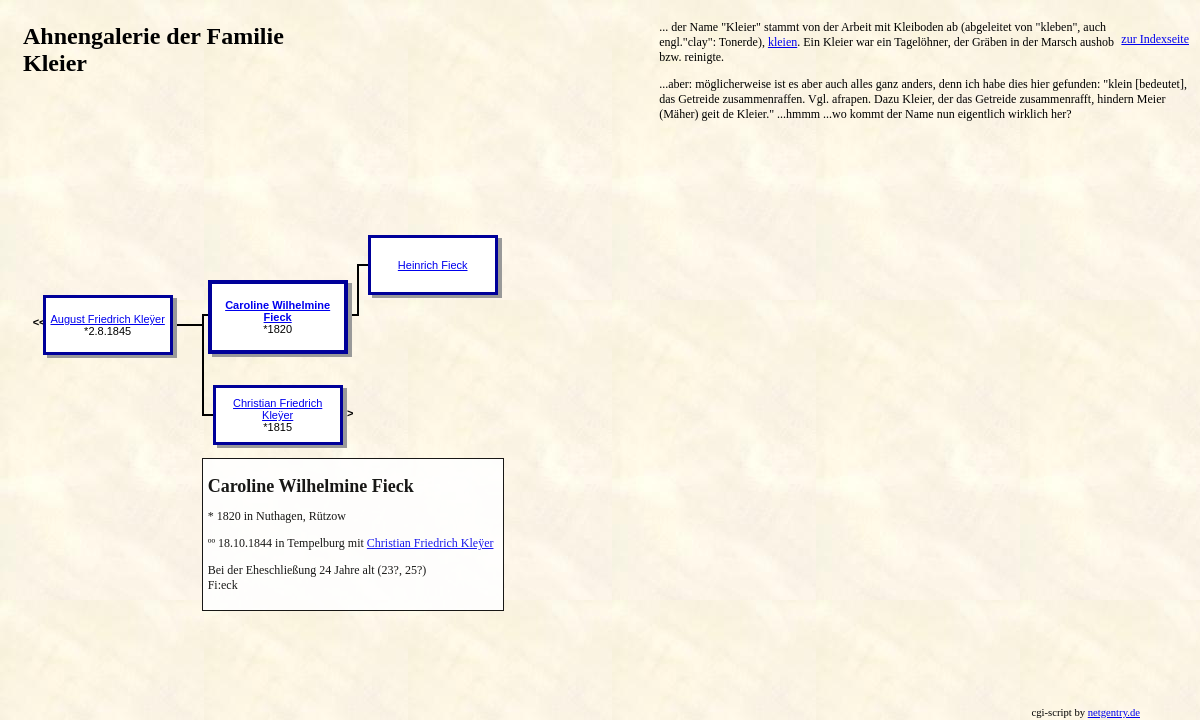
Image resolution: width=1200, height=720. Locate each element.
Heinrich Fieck (433, 265)
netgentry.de (1114, 712)
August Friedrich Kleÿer (108, 319)
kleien (782, 42)
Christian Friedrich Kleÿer (277, 409)
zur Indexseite (1155, 39)
